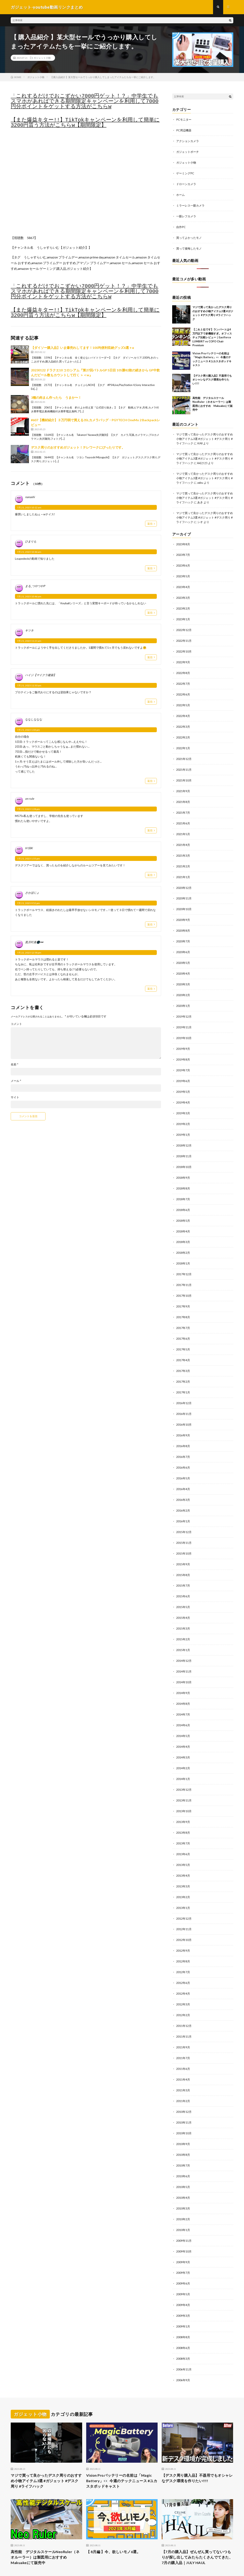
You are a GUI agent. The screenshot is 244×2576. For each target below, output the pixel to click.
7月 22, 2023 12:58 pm (29, 952)
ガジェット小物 (42, 58)
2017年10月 (184, 1276)
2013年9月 (183, 1793)
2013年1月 (183, 1877)
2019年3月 (183, 1097)
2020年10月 (184, 897)
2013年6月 (183, 1824)
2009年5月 (183, 2257)
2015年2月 (183, 1614)
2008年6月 (183, 2309)
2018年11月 (184, 1139)
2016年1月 (183, 1498)
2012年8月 (183, 1930)
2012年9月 (183, 1919)
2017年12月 (184, 1255)
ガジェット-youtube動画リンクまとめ (59, 2561)
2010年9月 (183, 2109)
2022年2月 (183, 728)
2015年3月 (183, 1603)
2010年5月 (183, 2151)
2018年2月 (183, 1234)
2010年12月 (184, 2077)
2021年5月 (183, 823)
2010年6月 (183, 2141)
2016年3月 (183, 1477)
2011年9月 (183, 2014)
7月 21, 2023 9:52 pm (28, 903)
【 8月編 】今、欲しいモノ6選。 (113, 2512)
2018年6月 (183, 1192)
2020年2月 (183, 981)
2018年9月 (183, 1160)
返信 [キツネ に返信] (150, 657)
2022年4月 (183, 707)
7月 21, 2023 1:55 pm (28, 858)
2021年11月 (184, 760)
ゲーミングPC (185, 172)
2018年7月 (183, 1181)
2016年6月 (183, 1445)
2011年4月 (183, 2046)
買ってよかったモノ (189, 235)
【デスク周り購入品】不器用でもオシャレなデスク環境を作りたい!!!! (212, 377)
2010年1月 (183, 2193)
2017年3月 (183, 1350)
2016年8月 (183, 1424)
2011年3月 (183, 2056)
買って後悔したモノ (189, 246)
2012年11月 (184, 1898)
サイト (15, 1097)
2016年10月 (184, 1403)
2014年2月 (183, 1740)
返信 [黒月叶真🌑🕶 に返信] (150, 988)
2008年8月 (183, 2299)
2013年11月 (184, 1772)
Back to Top (122, 2547)
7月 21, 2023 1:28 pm (28, 809)
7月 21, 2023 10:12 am (29, 507)
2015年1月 (183, 1624)
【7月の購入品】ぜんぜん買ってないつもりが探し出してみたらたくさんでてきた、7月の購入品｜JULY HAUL (197, 2518)
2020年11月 (184, 886)
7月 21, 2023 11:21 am (29, 640)
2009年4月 (183, 2267)
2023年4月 (183, 581)
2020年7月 (183, 928)
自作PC (181, 225)
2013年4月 (183, 1845)
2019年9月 (183, 1034)
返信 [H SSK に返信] (150, 875)
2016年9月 (183, 1413)
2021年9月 (183, 781)
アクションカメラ (187, 140)
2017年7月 (183, 1308)
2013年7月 (183, 1814)
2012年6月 (183, 1951)
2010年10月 (184, 2098)
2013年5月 (183, 1835)
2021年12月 (184, 749)
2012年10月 (184, 1909)
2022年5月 (183, 697)
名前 (14, 1064)
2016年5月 (183, 1455)
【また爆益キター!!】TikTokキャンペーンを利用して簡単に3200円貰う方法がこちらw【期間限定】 (85, 122)
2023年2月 (183, 602)
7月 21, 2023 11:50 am (29, 685)
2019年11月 (184, 1013)
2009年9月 (183, 2225)
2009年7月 (183, 2235)
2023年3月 (183, 591)
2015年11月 (184, 1519)
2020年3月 (183, 971)
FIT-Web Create (74, 2566)
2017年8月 (183, 1297)
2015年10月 (184, 1529)
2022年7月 (183, 675)
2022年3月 (183, 718)
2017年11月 (184, 1266)
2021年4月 (183, 834)
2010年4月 (183, 2162)
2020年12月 (184, 876)
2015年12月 (184, 1508)
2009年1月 (183, 2288)
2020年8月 (183, 918)
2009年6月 (183, 2246)
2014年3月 (183, 1730)
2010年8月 (183, 2120)
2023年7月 (183, 549)
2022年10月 (184, 644)
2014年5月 (183, 1708)
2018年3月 (183, 1224)
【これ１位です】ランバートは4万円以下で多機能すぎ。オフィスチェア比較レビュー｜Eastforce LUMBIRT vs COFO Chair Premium (212, 334)
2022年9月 (183, 654)
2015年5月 (183, 1582)
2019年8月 (183, 1044)
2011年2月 (183, 2067)
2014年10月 (184, 1656)
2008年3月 (183, 2320)
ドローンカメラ (186, 182)
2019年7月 (183, 1055)
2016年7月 (183, 1434)
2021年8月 (183, 791)
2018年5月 (183, 1202)
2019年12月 (184, 1002)
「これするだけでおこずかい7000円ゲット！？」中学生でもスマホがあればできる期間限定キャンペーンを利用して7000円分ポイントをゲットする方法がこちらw (84, 101)
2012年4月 (183, 1961)
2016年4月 (183, 1466)
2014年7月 (183, 1687)
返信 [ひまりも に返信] (150, 568)
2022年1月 (183, 739)
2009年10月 (184, 2214)
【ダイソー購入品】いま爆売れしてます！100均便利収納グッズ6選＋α (82, 347)
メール (16, 1080)
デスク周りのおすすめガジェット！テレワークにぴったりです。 (78, 447)
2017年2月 (183, 1361)
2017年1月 (183, 1371)
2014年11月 (184, 1645)
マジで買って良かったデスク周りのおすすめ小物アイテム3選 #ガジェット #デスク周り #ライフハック (204, 436)
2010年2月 (183, 2183)
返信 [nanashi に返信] (150, 523)
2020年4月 (183, 960)
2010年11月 (184, 2088)
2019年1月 (183, 1118)
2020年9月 (183, 907)
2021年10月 (184, 770)
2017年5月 (183, 1329)
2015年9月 (183, 1540)
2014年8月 (183, 1677)
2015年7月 (183, 1561)
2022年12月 (184, 623)
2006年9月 (183, 2341)
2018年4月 (183, 1213)
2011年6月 (183, 2035)
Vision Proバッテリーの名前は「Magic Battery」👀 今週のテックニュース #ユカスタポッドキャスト (121, 2441)
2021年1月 (183, 865)
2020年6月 (183, 939)
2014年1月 (183, 1751)
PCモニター (183, 119)
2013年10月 (184, 1782)
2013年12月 (184, 1761)
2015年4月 (183, 1592)
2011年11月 (184, 2004)
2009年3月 (183, 2278)
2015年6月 (183, 1571)
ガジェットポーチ (187, 151)
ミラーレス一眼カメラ (190, 204)
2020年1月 (183, 992)
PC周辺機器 (183, 130)
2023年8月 (183, 538)
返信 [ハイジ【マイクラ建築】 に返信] (150, 701)
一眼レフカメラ (186, 214)
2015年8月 (183, 1550)
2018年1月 (183, 1245)
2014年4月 (183, 1719)
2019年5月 (183, 1076)
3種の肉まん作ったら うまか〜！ (56, 397)
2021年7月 (183, 802)
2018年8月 (183, 1171)
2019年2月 (183, 1108)
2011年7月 (183, 2025)
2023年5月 (183, 570)
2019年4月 (183, 1087)
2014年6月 (183, 1698)
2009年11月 (184, 2204)
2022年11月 (184, 633)
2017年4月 (183, 1340)
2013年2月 (183, 1867)
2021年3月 (183, 844)
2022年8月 (183, 665)
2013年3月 (183, 1856)
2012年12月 (184, 1888)
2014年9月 (183, 1666)
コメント (16, 1023)
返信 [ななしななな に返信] (150, 780)
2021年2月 (183, 855)
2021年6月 (183, 812)
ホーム (180, 193)
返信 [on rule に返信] (150, 830)
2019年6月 (183, 1065)
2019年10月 (184, 1023)
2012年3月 (183, 1972)
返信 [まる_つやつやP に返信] (150, 612)
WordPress (110, 2566)
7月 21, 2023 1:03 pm (28, 729)
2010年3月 (183, 2172)
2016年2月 (183, 1487)
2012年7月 (183, 1940)
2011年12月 (184, 1993)
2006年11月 (184, 2330)
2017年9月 (183, 1287)
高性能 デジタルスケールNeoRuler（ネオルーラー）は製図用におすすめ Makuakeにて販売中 (45, 2518)
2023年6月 (183, 559)
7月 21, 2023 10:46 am (29, 551)
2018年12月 (184, 1129)
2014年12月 (184, 1635)
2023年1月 (183, 612)
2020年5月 (183, 950)
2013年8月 (183, 1803)
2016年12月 (184, 1382)
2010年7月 (183, 2130)
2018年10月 (184, 1150)
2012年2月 (183, 1983)
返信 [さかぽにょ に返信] (150, 924)
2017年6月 (183, 1318)
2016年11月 (184, 1392)
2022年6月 (183, 686)
